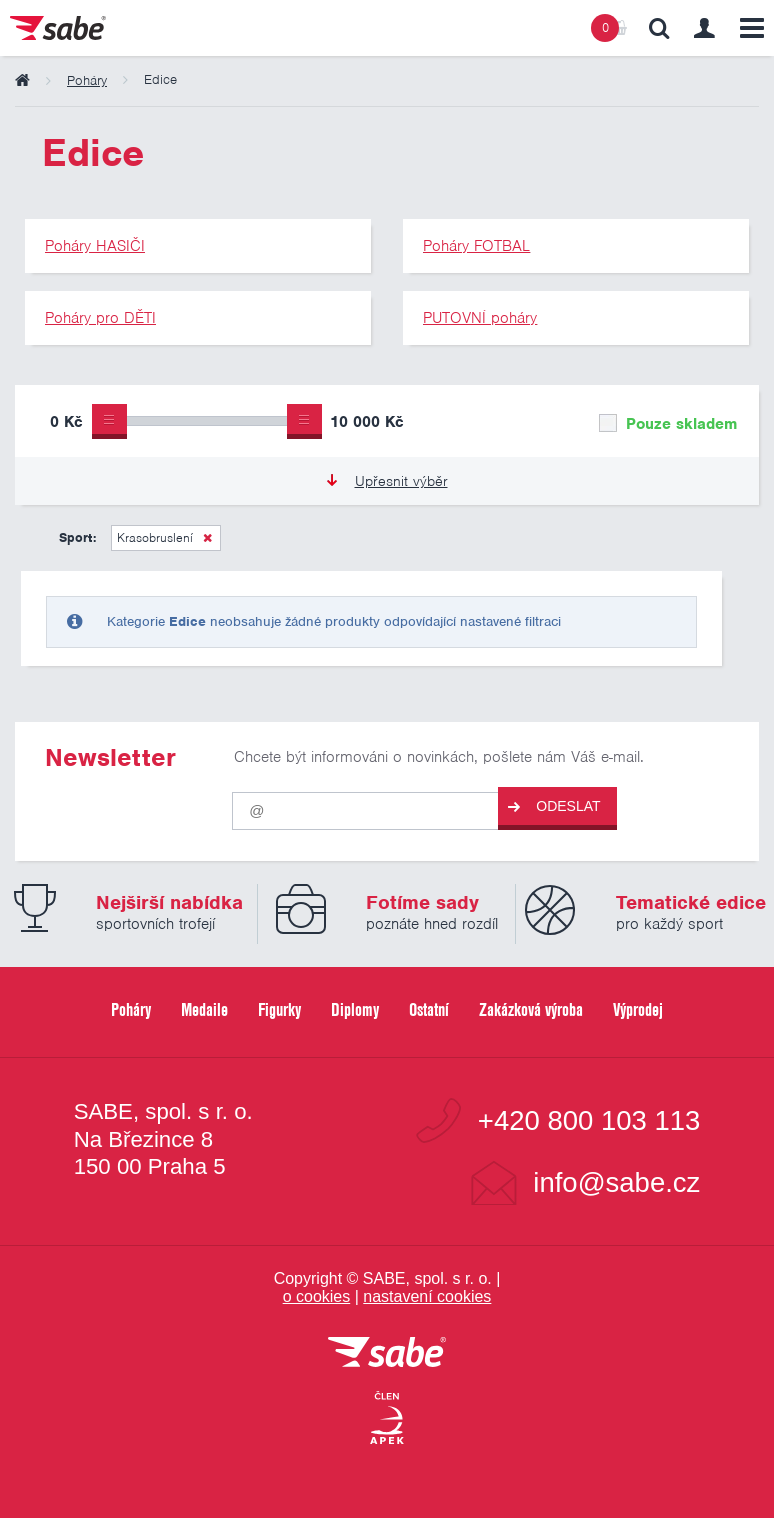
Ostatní (429, 1009)
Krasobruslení (155, 537)
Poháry (131, 1009)
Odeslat (554, 806)
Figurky (279, 1009)
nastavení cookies (427, 1296)
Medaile (204, 1009)
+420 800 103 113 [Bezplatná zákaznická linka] (589, 1121)
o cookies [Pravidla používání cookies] (317, 1296)
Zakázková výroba (531, 1009)
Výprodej (638, 1009)
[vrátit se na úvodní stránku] (387, 1353)
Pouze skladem (668, 424)
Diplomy (355, 1009)
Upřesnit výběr (387, 481)
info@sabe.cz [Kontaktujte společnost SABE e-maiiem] (616, 1183)
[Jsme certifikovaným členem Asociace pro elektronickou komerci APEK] (387, 1419)
